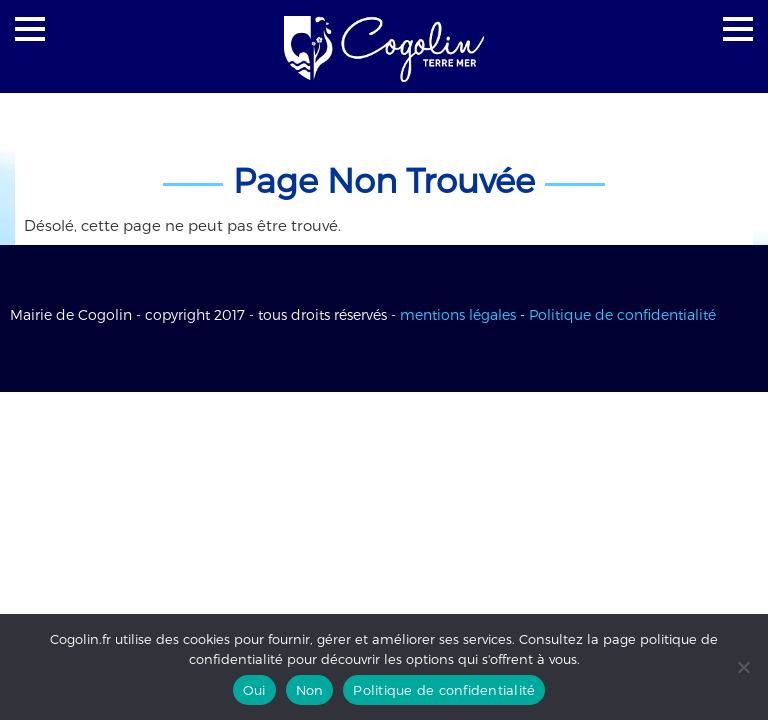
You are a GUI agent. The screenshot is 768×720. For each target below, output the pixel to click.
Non (310, 690)
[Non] (743, 667)
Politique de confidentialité (622, 314)
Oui (254, 690)
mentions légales (458, 314)
